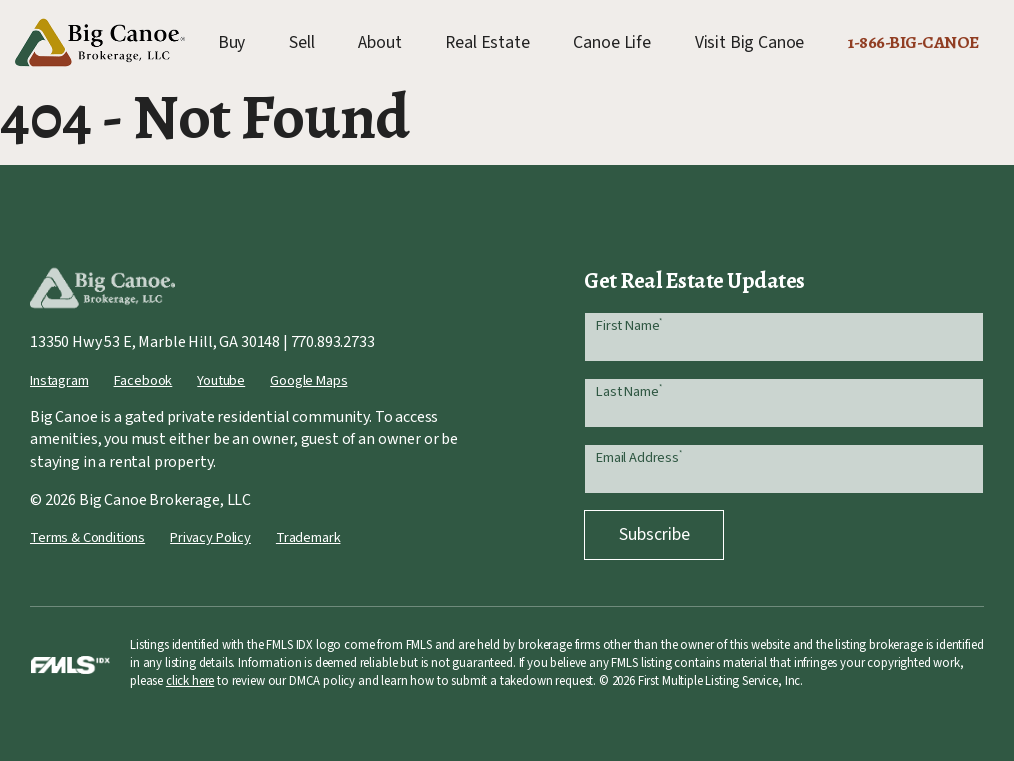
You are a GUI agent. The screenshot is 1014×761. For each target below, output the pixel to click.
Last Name (628, 391)
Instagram (59, 380)
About (379, 42)
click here (190, 681)
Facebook (143, 380)
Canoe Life (611, 42)
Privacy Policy (210, 537)
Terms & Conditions (87, 537)
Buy (232, 42)
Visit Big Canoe (750, 42)
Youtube (221, 380)
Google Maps (308, 380)
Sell (301, 42)
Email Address (639, 457)
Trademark (308, 537)
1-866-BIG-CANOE (913, 42)
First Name (629, 325)
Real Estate (487, 42)
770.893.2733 (333, 342)
